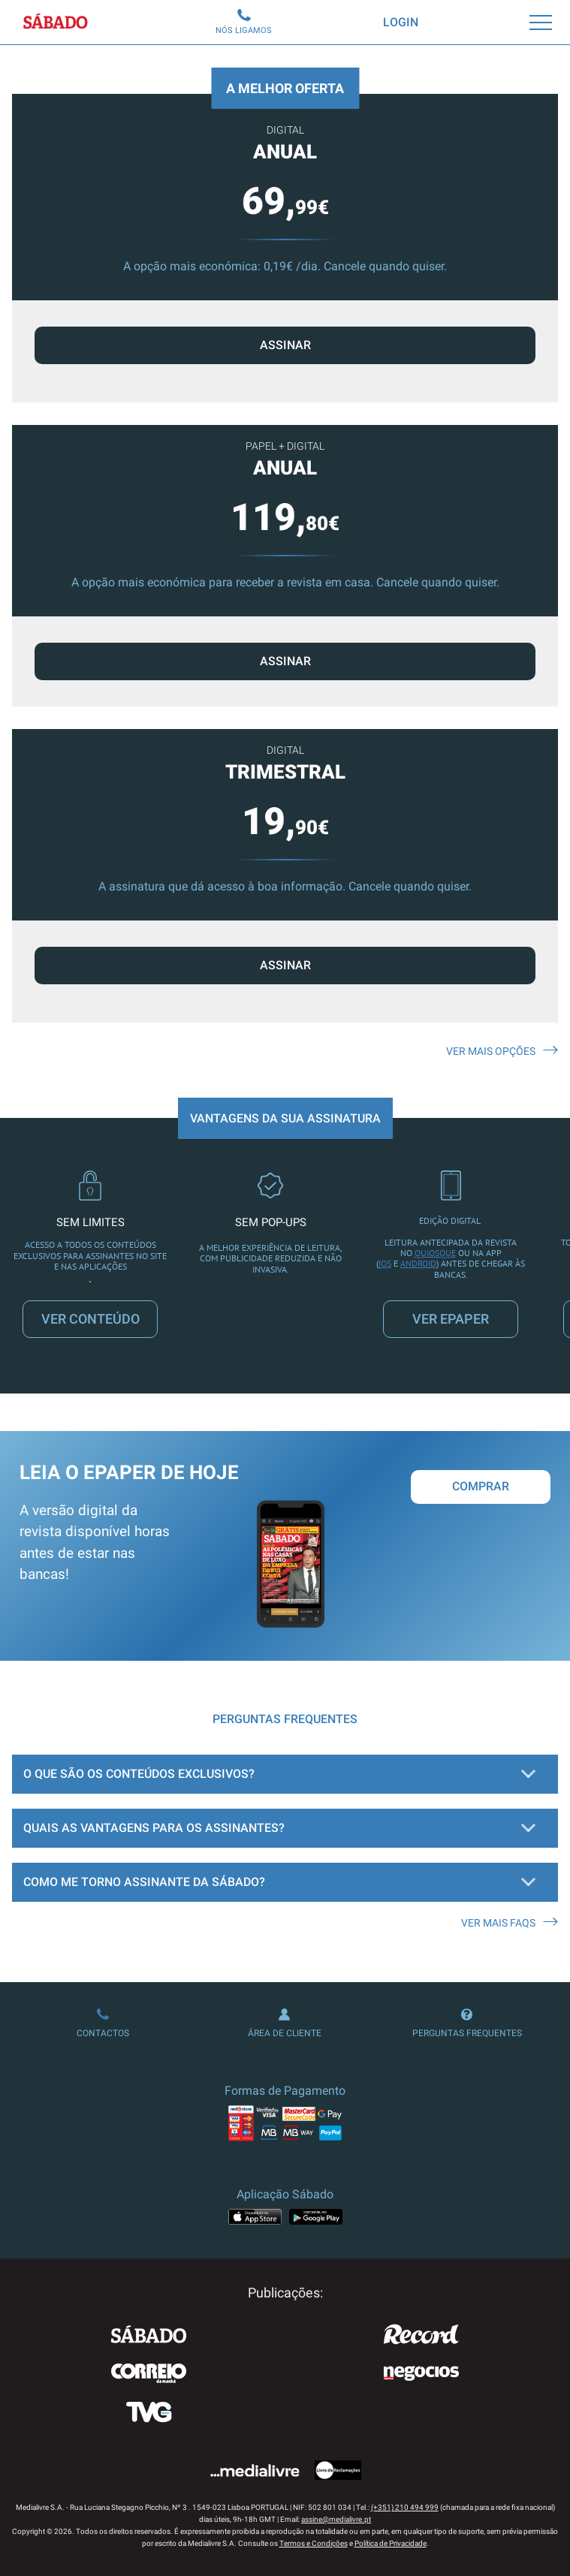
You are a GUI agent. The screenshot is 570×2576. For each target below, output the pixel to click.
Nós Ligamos (244, 22)
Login (400, 22)
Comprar (480, 1486)
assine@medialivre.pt (336, 2519)
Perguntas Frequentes (467, 2023)
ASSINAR (285, 661)
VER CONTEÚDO (90, 1319)
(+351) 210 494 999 (405, 2507)
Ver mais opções (502, 1051)
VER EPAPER (450, 1319)
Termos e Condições (313, 2543)
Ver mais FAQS (509, 1923)
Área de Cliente (284, 2023)
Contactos (103, 2023)
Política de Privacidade (390, 2543)
